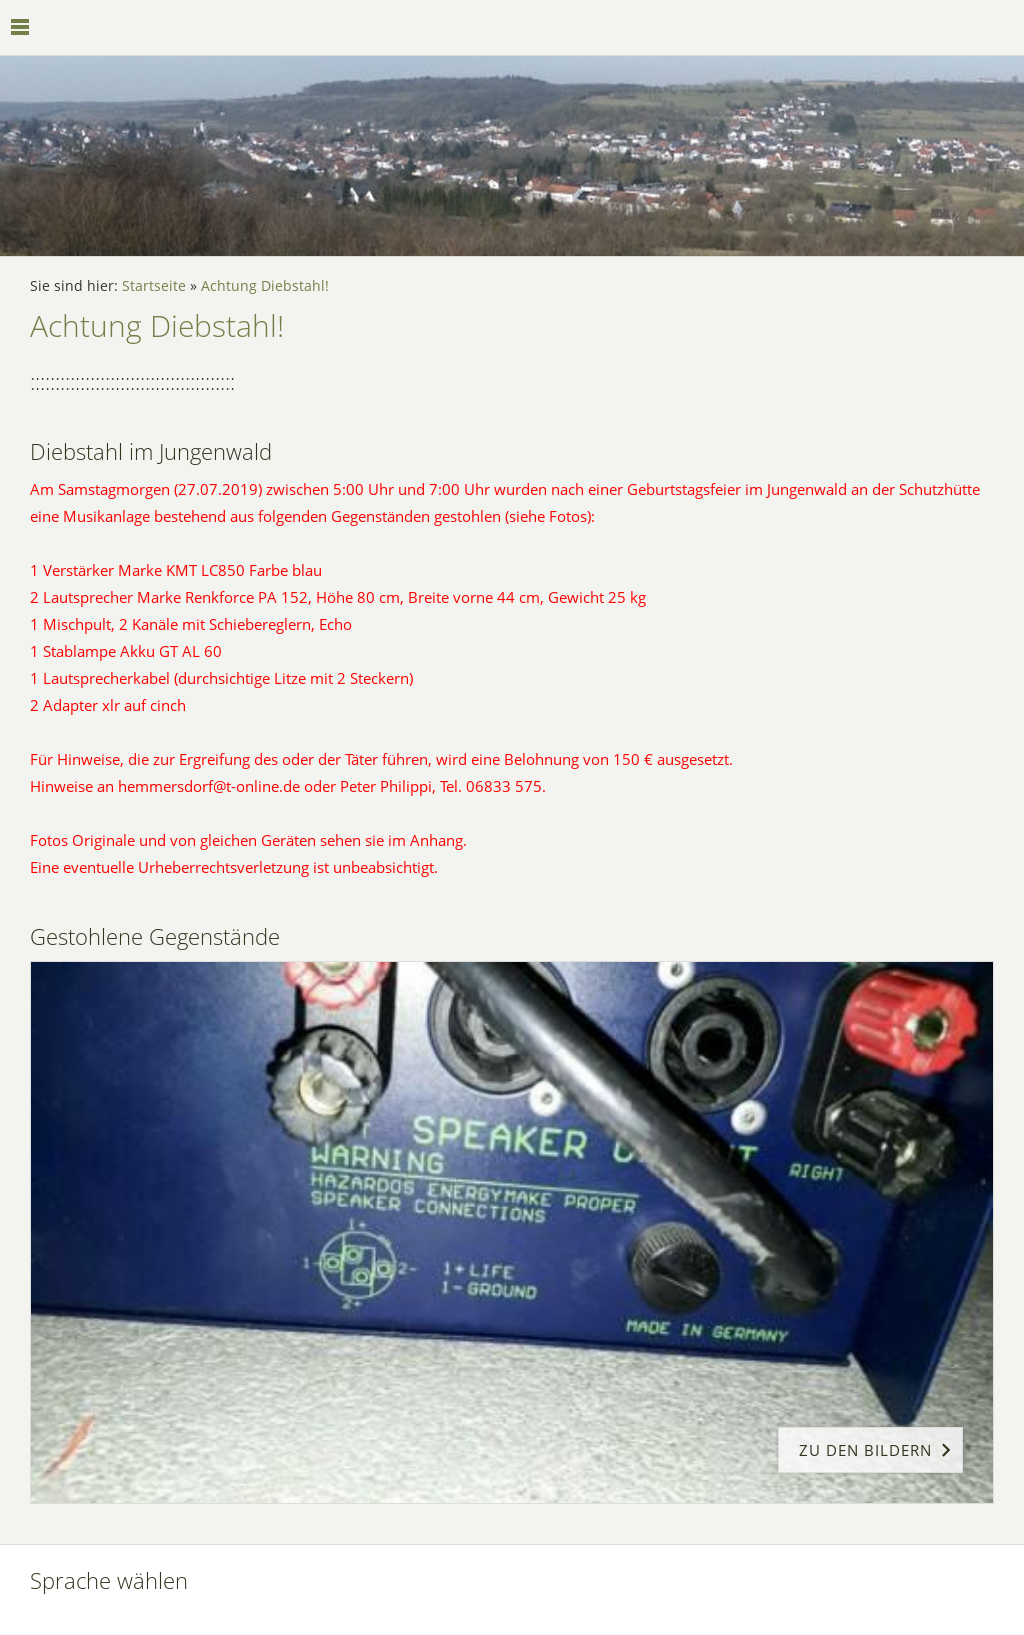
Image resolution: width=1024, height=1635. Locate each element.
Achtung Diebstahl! (265, 286)
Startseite (154, 286)
